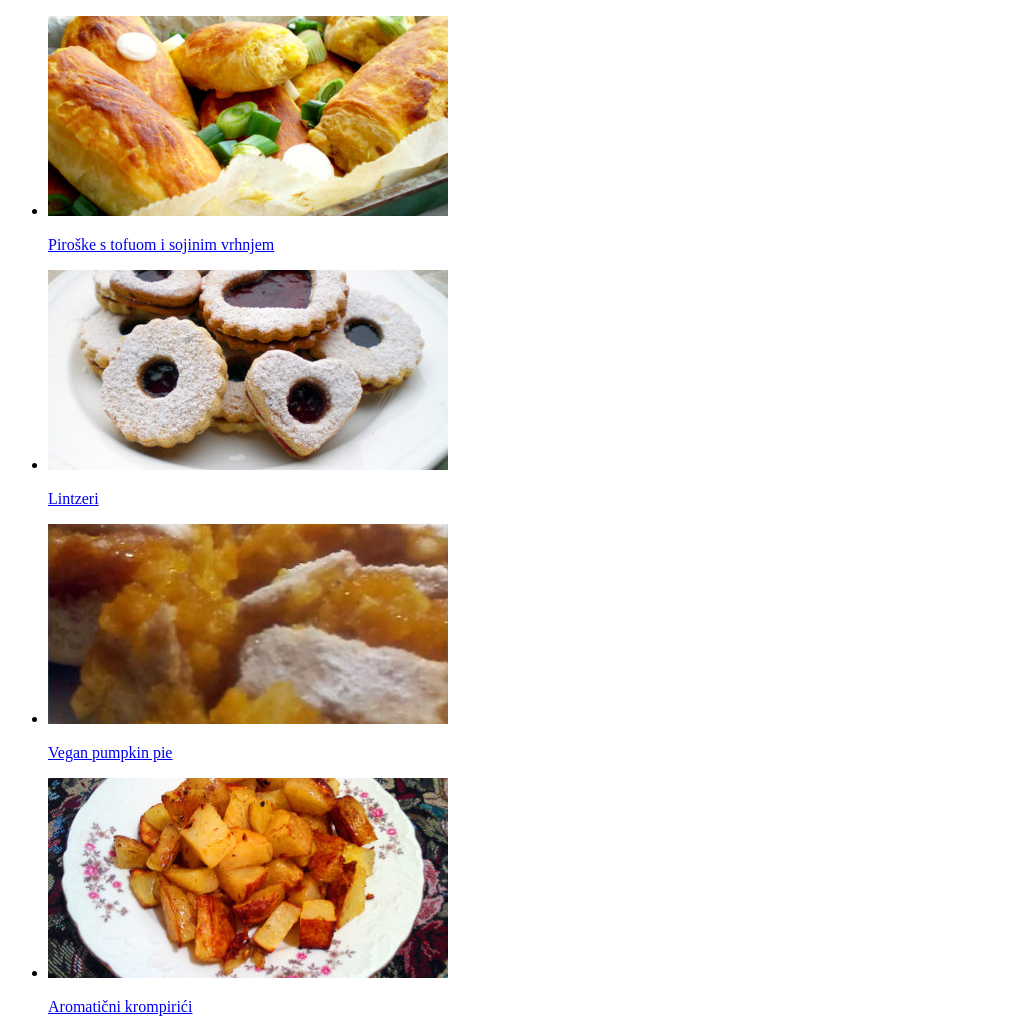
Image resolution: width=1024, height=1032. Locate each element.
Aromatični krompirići (120, 1006)
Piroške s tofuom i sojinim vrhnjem (161, 244)
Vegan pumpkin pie (110, 752)
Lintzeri (73, 498)
